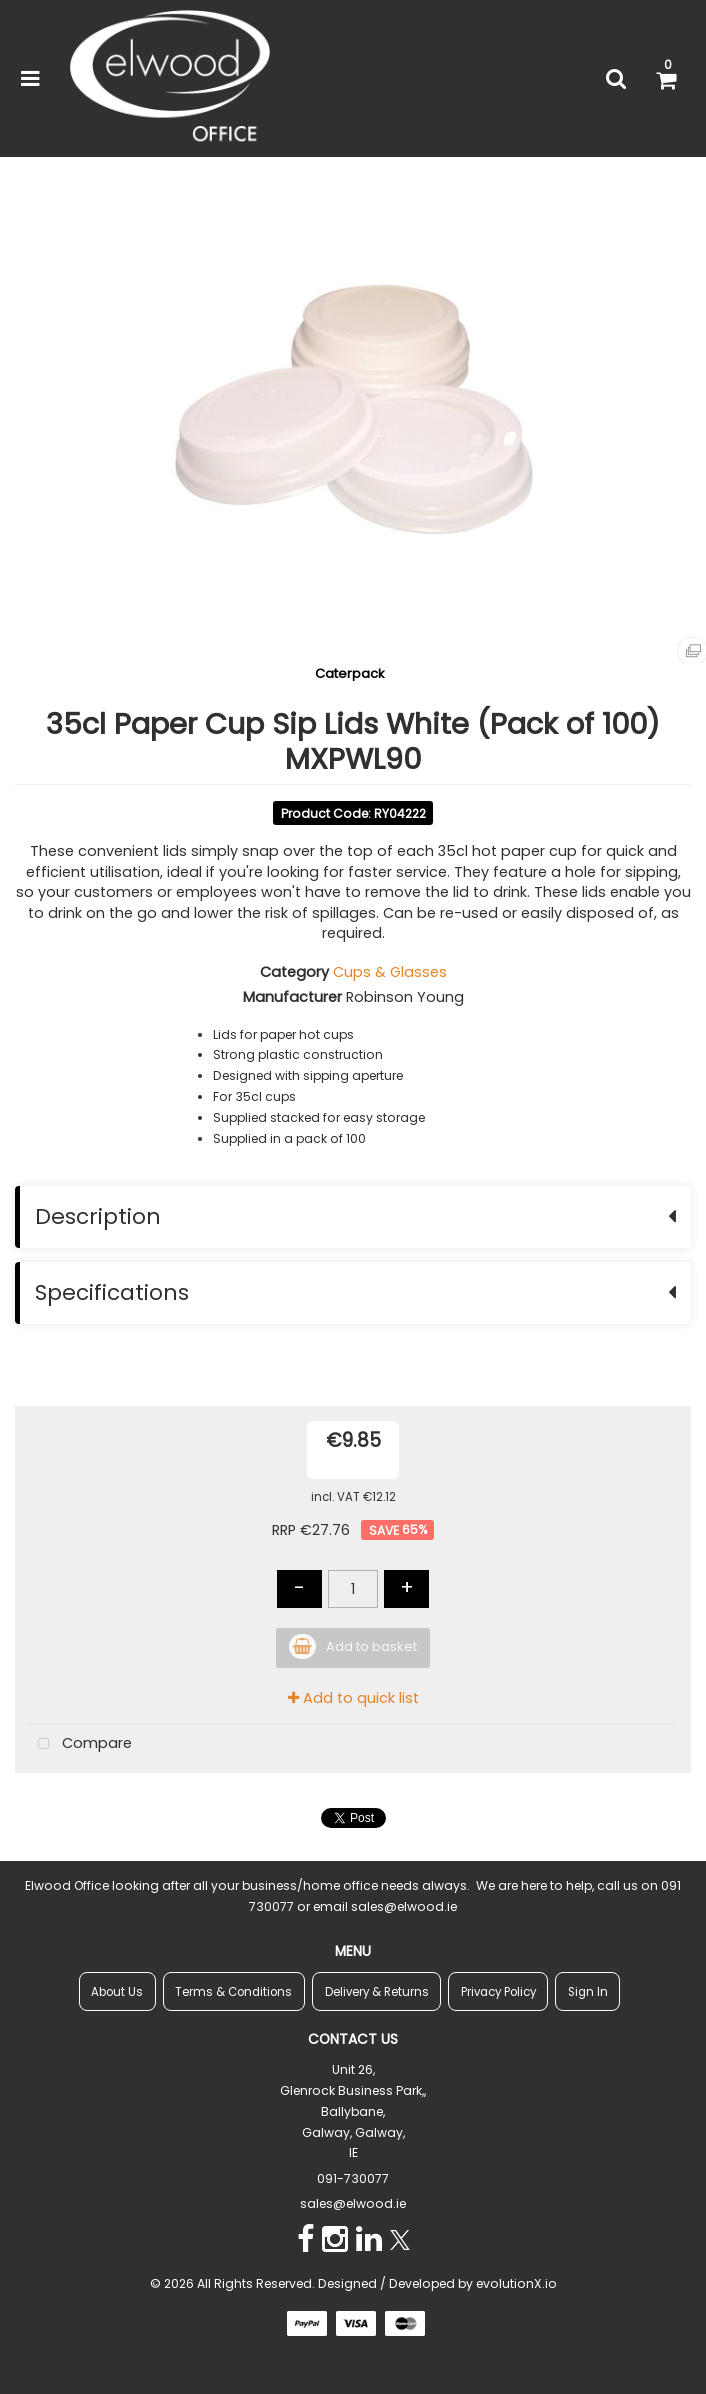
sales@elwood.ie (353, 2203)
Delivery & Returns (377, 1992)
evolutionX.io (516, 2283)
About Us (117, 1992)
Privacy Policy (498, 1992)
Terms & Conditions (233, 1992)
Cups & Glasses (390, 972)
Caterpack (350, 673)
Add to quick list (353, 1698)
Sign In (588, 1992)
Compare (80, 1744)
